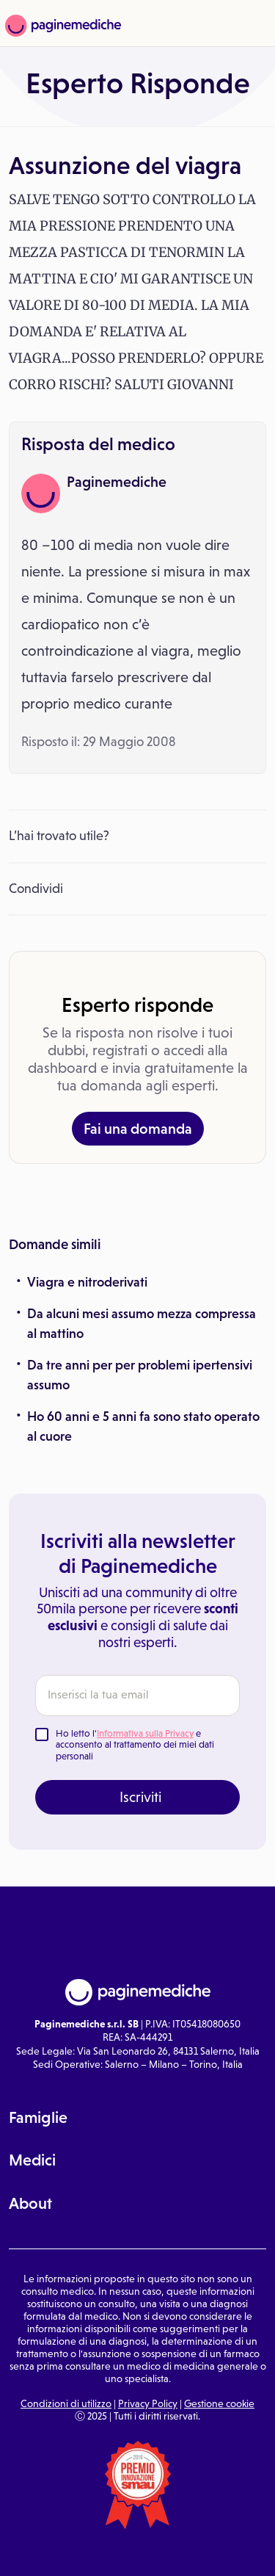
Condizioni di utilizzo (66, 2403)
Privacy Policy (147, 2403)
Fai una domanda (138, 1129)
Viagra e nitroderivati (87, 1282)
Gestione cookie (219, 2403)
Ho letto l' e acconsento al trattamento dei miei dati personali (135, 1745)
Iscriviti (140, 1797)
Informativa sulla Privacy (145, 1733)
